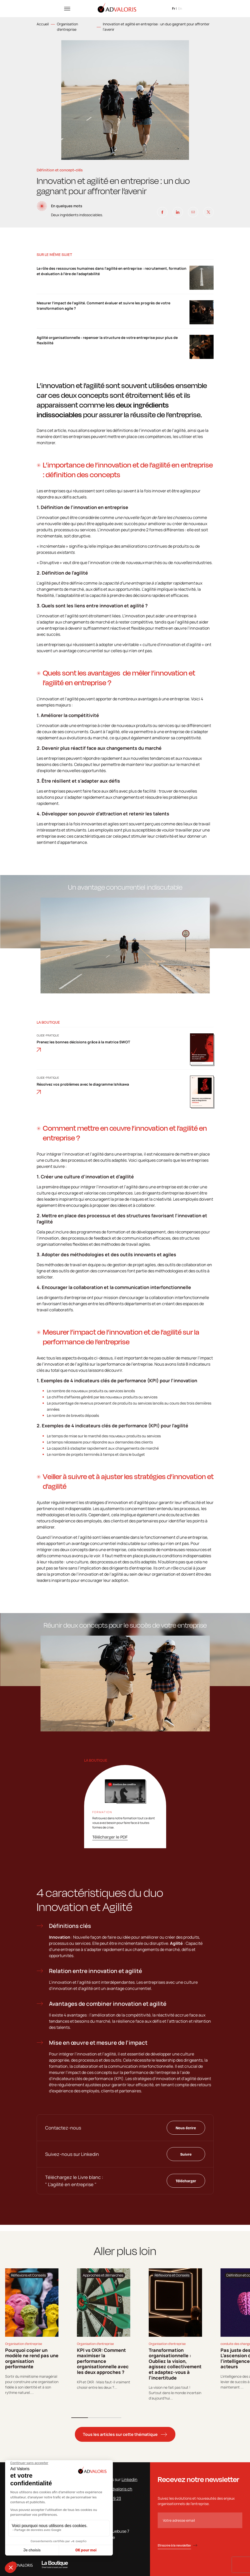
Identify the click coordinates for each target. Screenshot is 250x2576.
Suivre (186, 2154)
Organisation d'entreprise (67, 27)
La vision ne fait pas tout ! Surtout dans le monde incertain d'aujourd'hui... (175, 2393)
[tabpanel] (32, 2331)
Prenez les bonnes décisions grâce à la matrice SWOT (83, 1046)
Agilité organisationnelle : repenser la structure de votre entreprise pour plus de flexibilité (107, 340)
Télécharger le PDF (110, 1837)
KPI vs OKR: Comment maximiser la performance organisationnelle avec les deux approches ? (103, 2361)
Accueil (43, 24)
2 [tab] (96, 2417)
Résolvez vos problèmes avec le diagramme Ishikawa (83, 1088)
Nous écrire (186, 2127)
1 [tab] (79, 2417)
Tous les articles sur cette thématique (120, 2434)
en (180, 8)
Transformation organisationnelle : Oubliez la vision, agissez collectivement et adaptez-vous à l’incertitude (175, 2364)
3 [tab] (113, 2417)
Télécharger (186, 2180)
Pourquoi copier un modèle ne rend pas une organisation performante (31, 2358)
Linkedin (129, 2479)
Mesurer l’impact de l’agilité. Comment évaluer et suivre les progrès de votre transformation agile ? (103, 305)
